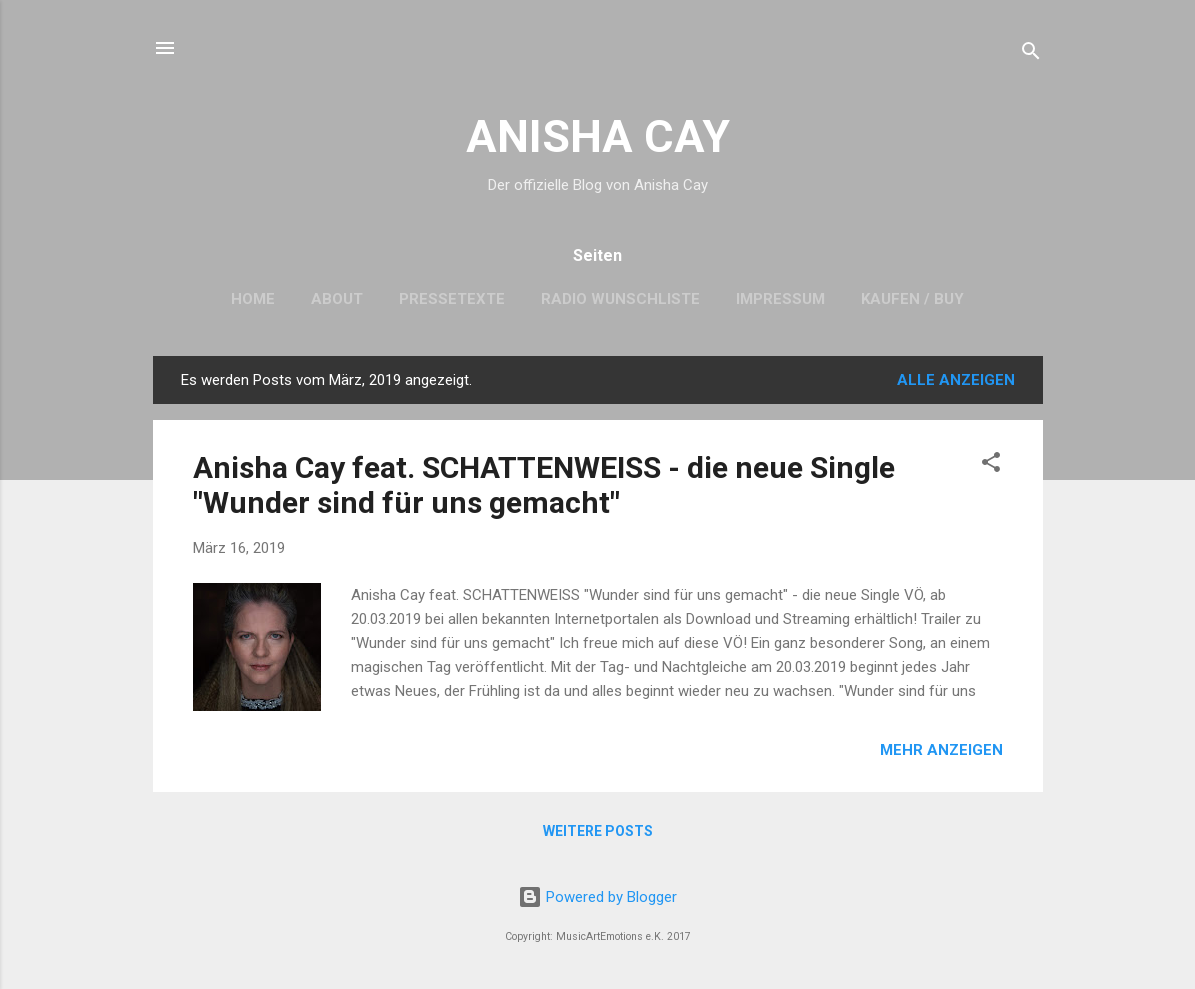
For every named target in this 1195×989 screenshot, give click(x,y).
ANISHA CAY (598, 136)
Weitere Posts (598, 831)
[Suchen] (1031, 54)
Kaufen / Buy (912, 299)
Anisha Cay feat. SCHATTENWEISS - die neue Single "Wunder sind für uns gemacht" (544, 485)
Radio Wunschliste (620, 299)
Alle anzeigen (956, 380)
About (337, 299)
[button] (991, 465)
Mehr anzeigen (941, 750)
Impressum (780, 299)
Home (253, 299)
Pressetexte (452, 299)
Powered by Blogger (597, 897)
